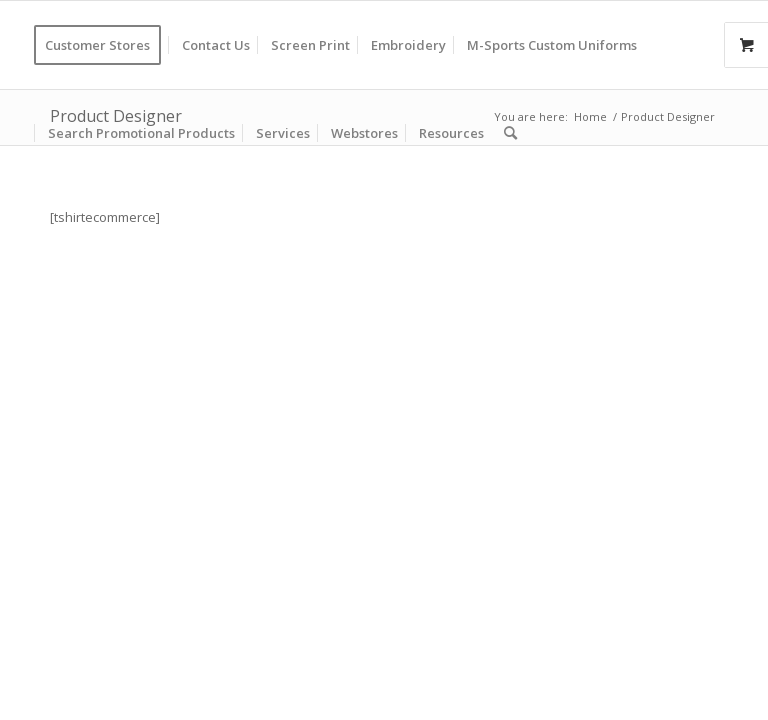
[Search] (510, 133)
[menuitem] (104, 45)
